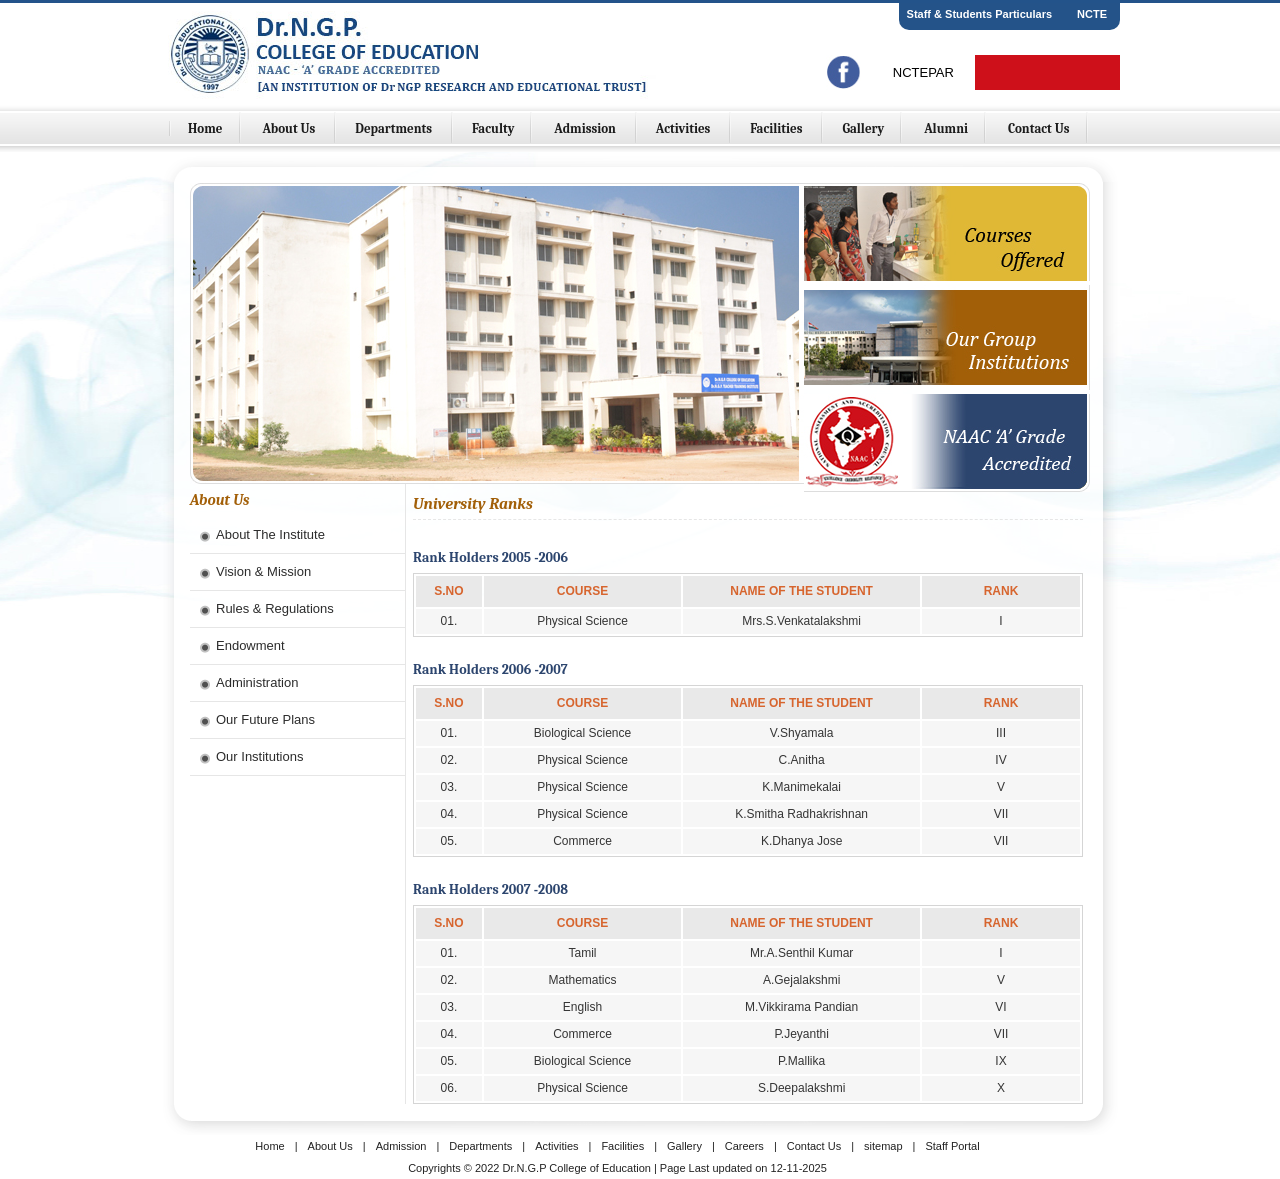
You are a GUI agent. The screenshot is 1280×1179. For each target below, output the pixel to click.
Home (205, 128)
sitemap (883, 1146)
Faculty (493, 128)
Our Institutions (259, 756)
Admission (586, 128)
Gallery (863, 128)
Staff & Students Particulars (979, 14)
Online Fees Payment (1047, 72)
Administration (257, 682)
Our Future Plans (265, 719)
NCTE (1092, 14)
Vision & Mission (263, 571)
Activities (684, 128)
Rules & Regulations (275, 608)
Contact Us (1039, 128)
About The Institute (270, 534)
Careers (744, 1146)
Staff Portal (952, 1146)
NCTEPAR (923, 72)
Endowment (250, 645)
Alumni (946, 128)
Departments (395, 128)
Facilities (777, 128)
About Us (290, 128)
